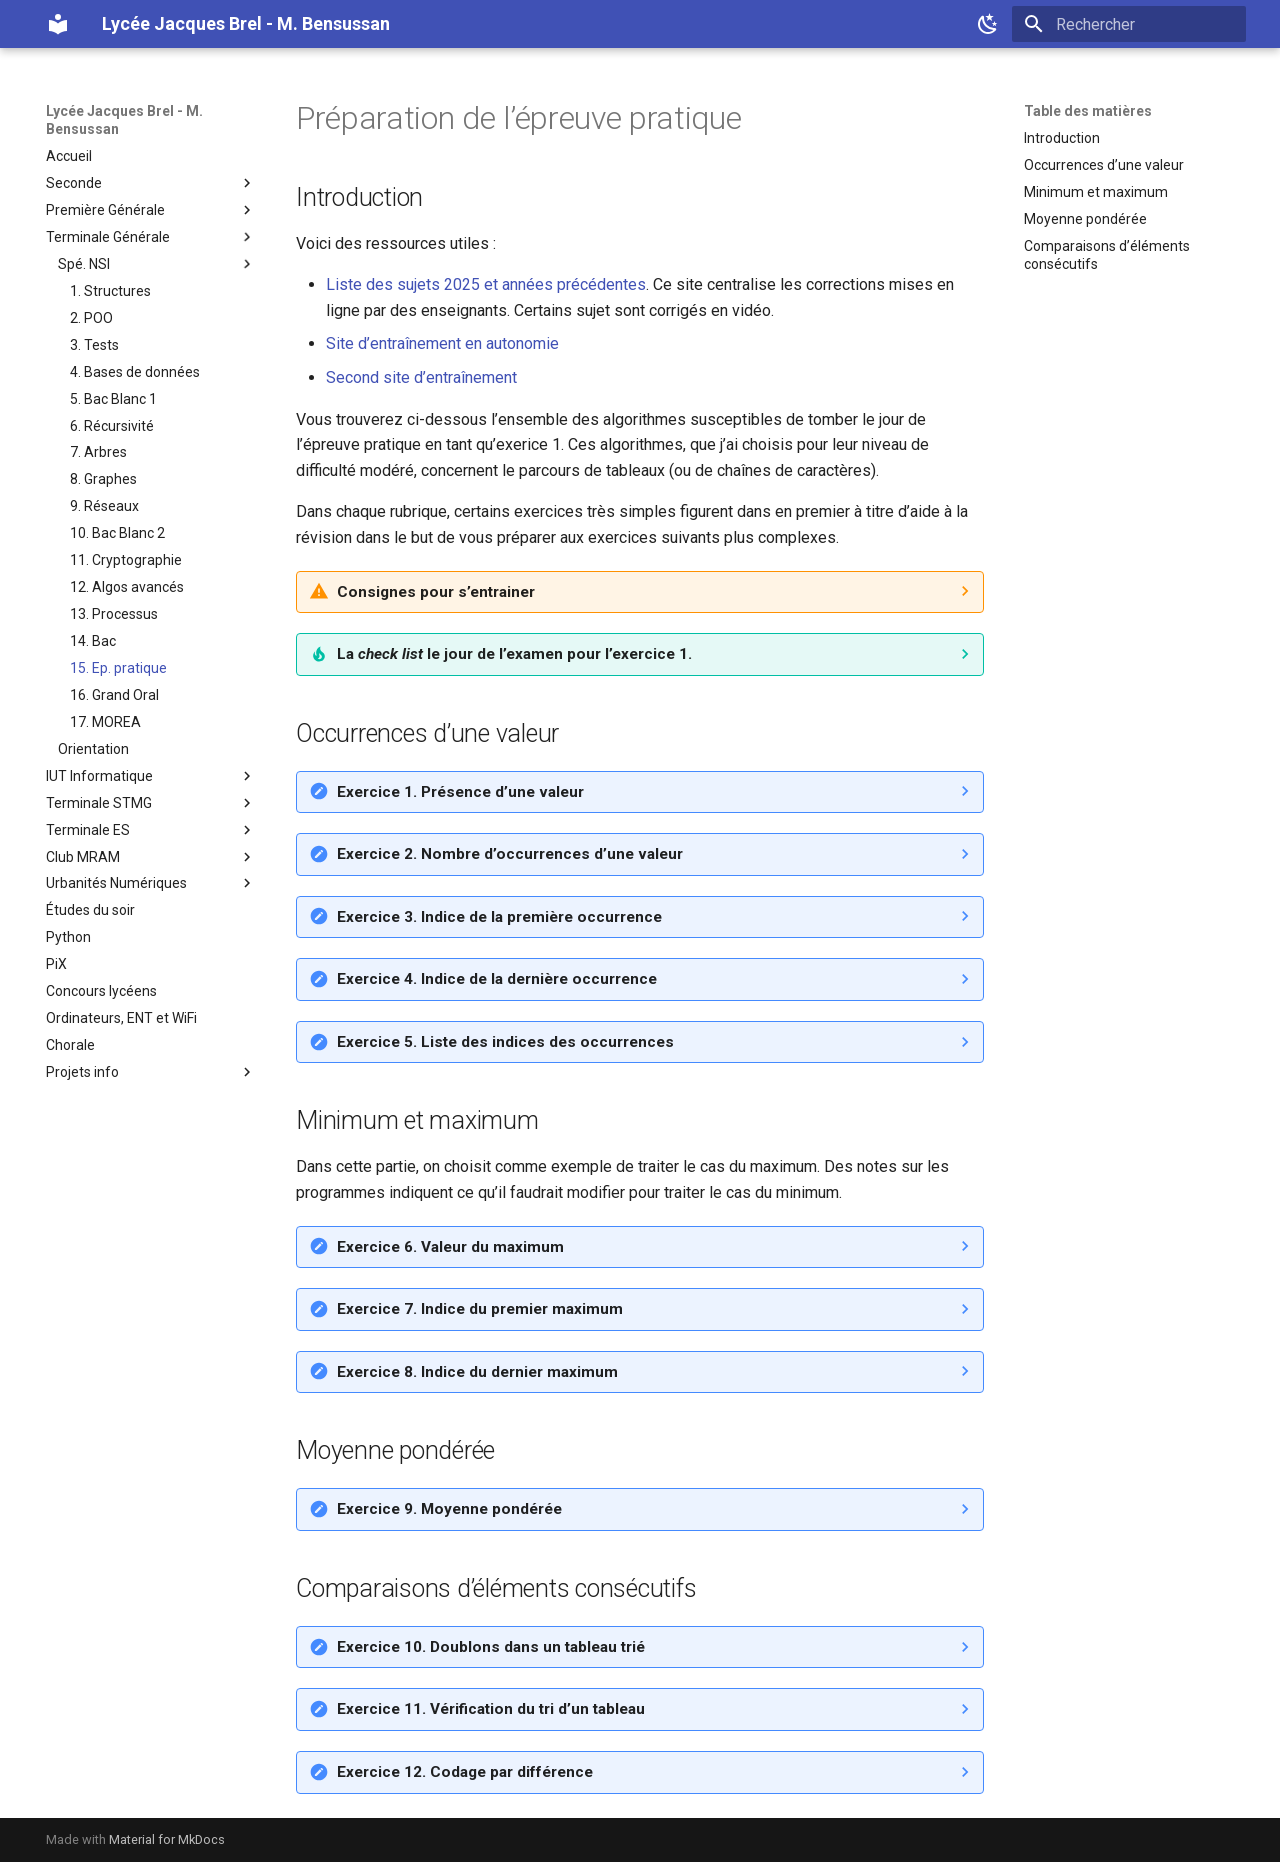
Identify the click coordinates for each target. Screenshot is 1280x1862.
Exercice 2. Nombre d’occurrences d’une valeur (510, 854)
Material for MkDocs (167, 1839)
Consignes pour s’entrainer (436, 592)
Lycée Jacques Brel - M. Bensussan (124, 120)
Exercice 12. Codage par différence (465, 1772)
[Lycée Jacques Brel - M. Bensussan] (58, 24)
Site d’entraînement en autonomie (442, 343)
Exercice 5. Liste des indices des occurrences (505, 1042)
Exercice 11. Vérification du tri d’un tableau (491, 1709)
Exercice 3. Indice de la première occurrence (499, 917)
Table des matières (1088, 111)
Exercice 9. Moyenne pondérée (449, 1509)
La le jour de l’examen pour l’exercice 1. (514, 654)
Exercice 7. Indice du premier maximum (480, 1309)
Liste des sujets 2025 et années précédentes (486, 284)
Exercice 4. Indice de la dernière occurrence (497, 979)
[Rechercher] (1129, 24)
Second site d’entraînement (421, 377)
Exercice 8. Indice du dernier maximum (477, 1372)
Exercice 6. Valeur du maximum (450, 1247)
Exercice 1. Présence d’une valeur (460, 792)
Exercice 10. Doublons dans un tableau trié (491, 1647)
